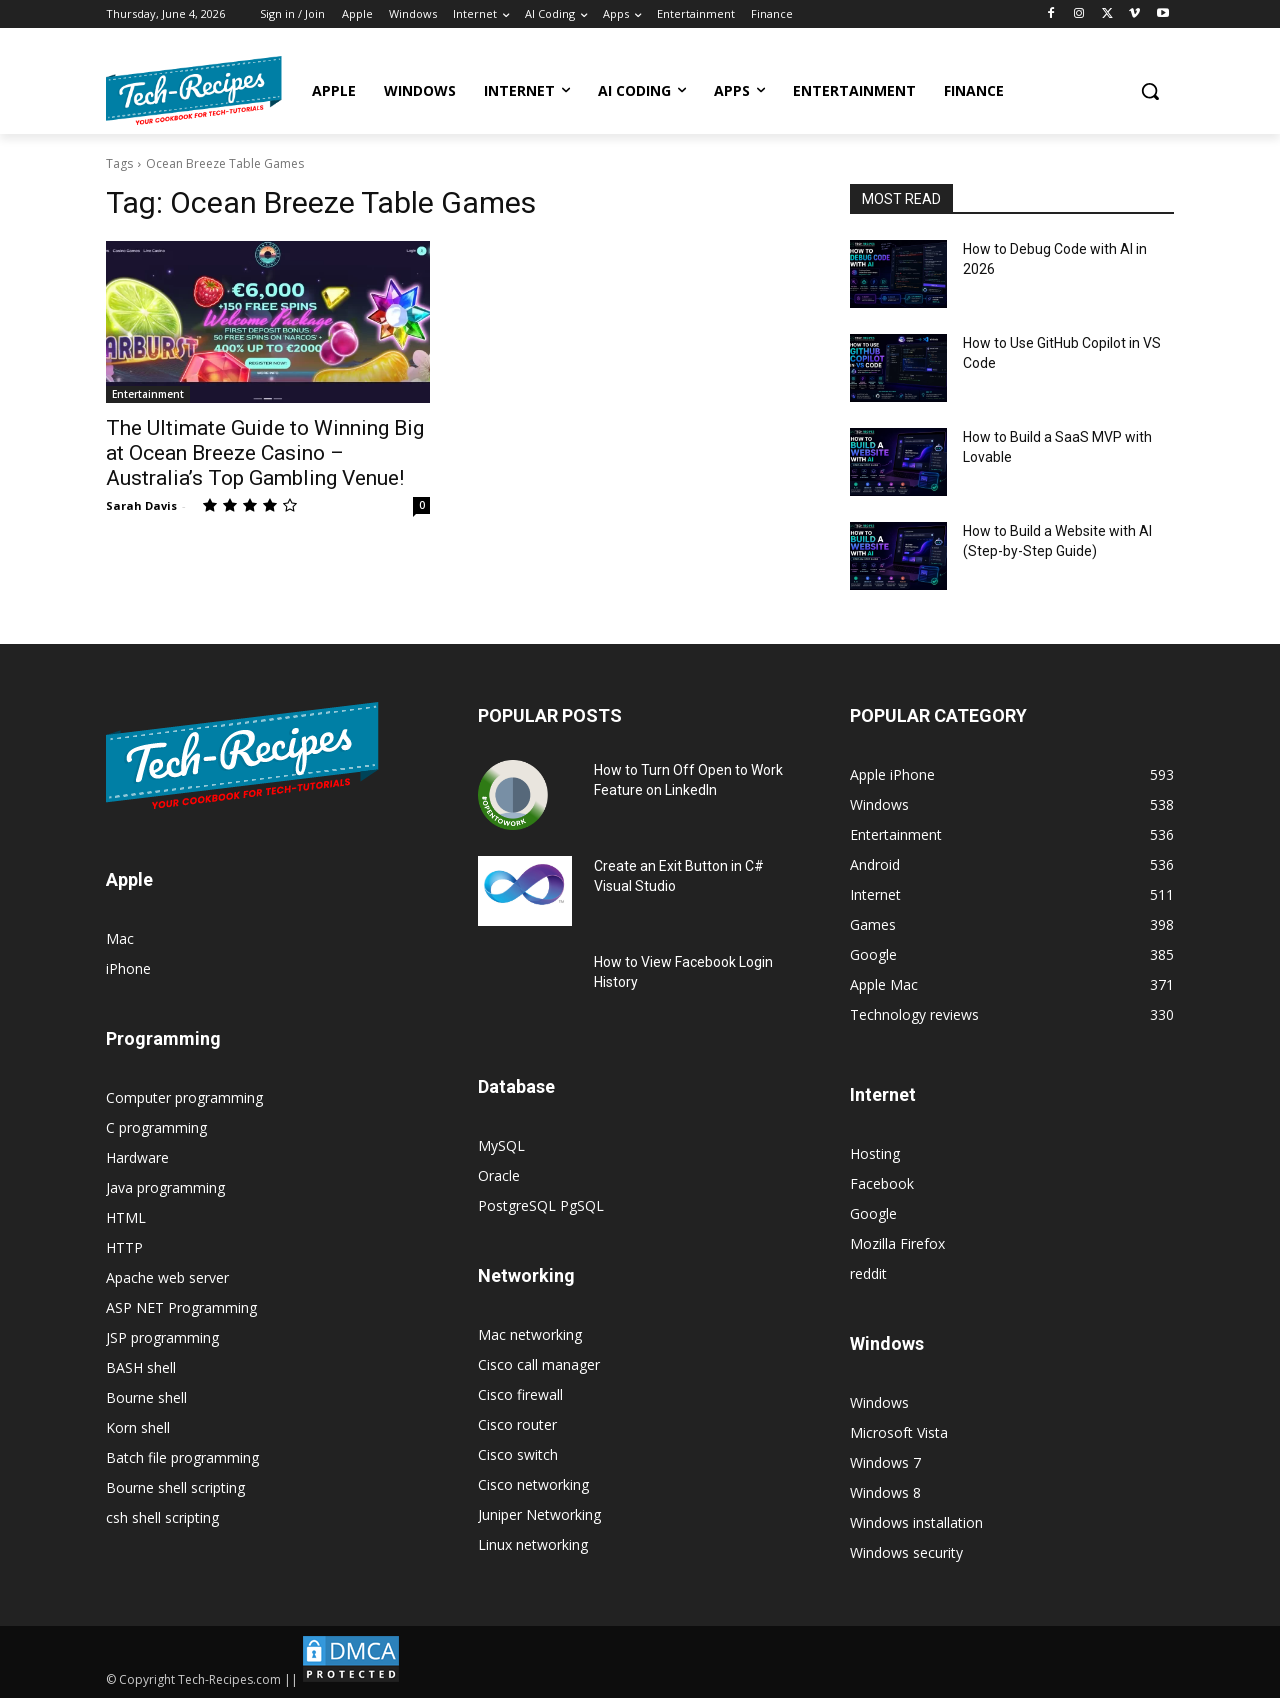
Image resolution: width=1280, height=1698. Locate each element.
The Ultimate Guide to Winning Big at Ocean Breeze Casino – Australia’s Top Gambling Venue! (265, 453)
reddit (868, 1273)
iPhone (128, 968)
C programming (156, 1127)
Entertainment (148, 394)
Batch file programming (182, 1457)
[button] (1150, 91)
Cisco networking (533, 1484)
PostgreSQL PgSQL (541, 1205)
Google (873, 1213)
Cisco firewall (520, 1394)
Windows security (906, 1552)
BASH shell (141, 1367)
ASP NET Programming (181, 1307)
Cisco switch (518, 1454)
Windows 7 (885, 1462)
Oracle (499, 1175)
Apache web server (167, 1277)
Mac (120, 938)
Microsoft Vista (899, 1432)
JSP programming (162, 1337)
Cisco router (517, 1424)
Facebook (882, 1183)
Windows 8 (885, 1492)
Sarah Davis (141, 505)
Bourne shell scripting (175, 1487)
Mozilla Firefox (897, 1243)
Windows (879, 1402)
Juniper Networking (539, 1514)
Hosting (875, 1153)
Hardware (137, 1157)
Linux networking (533, 1544)
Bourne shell (146, 1397)
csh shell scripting (162, 1517)
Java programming (165, 1187)
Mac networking (530, 1334)
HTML (126, 1217)
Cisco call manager (539, 1364)
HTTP (124, 1247)
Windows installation (916, 1522)
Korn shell (138, 1427)
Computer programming (184, 1097)
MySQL (501, 1145)
